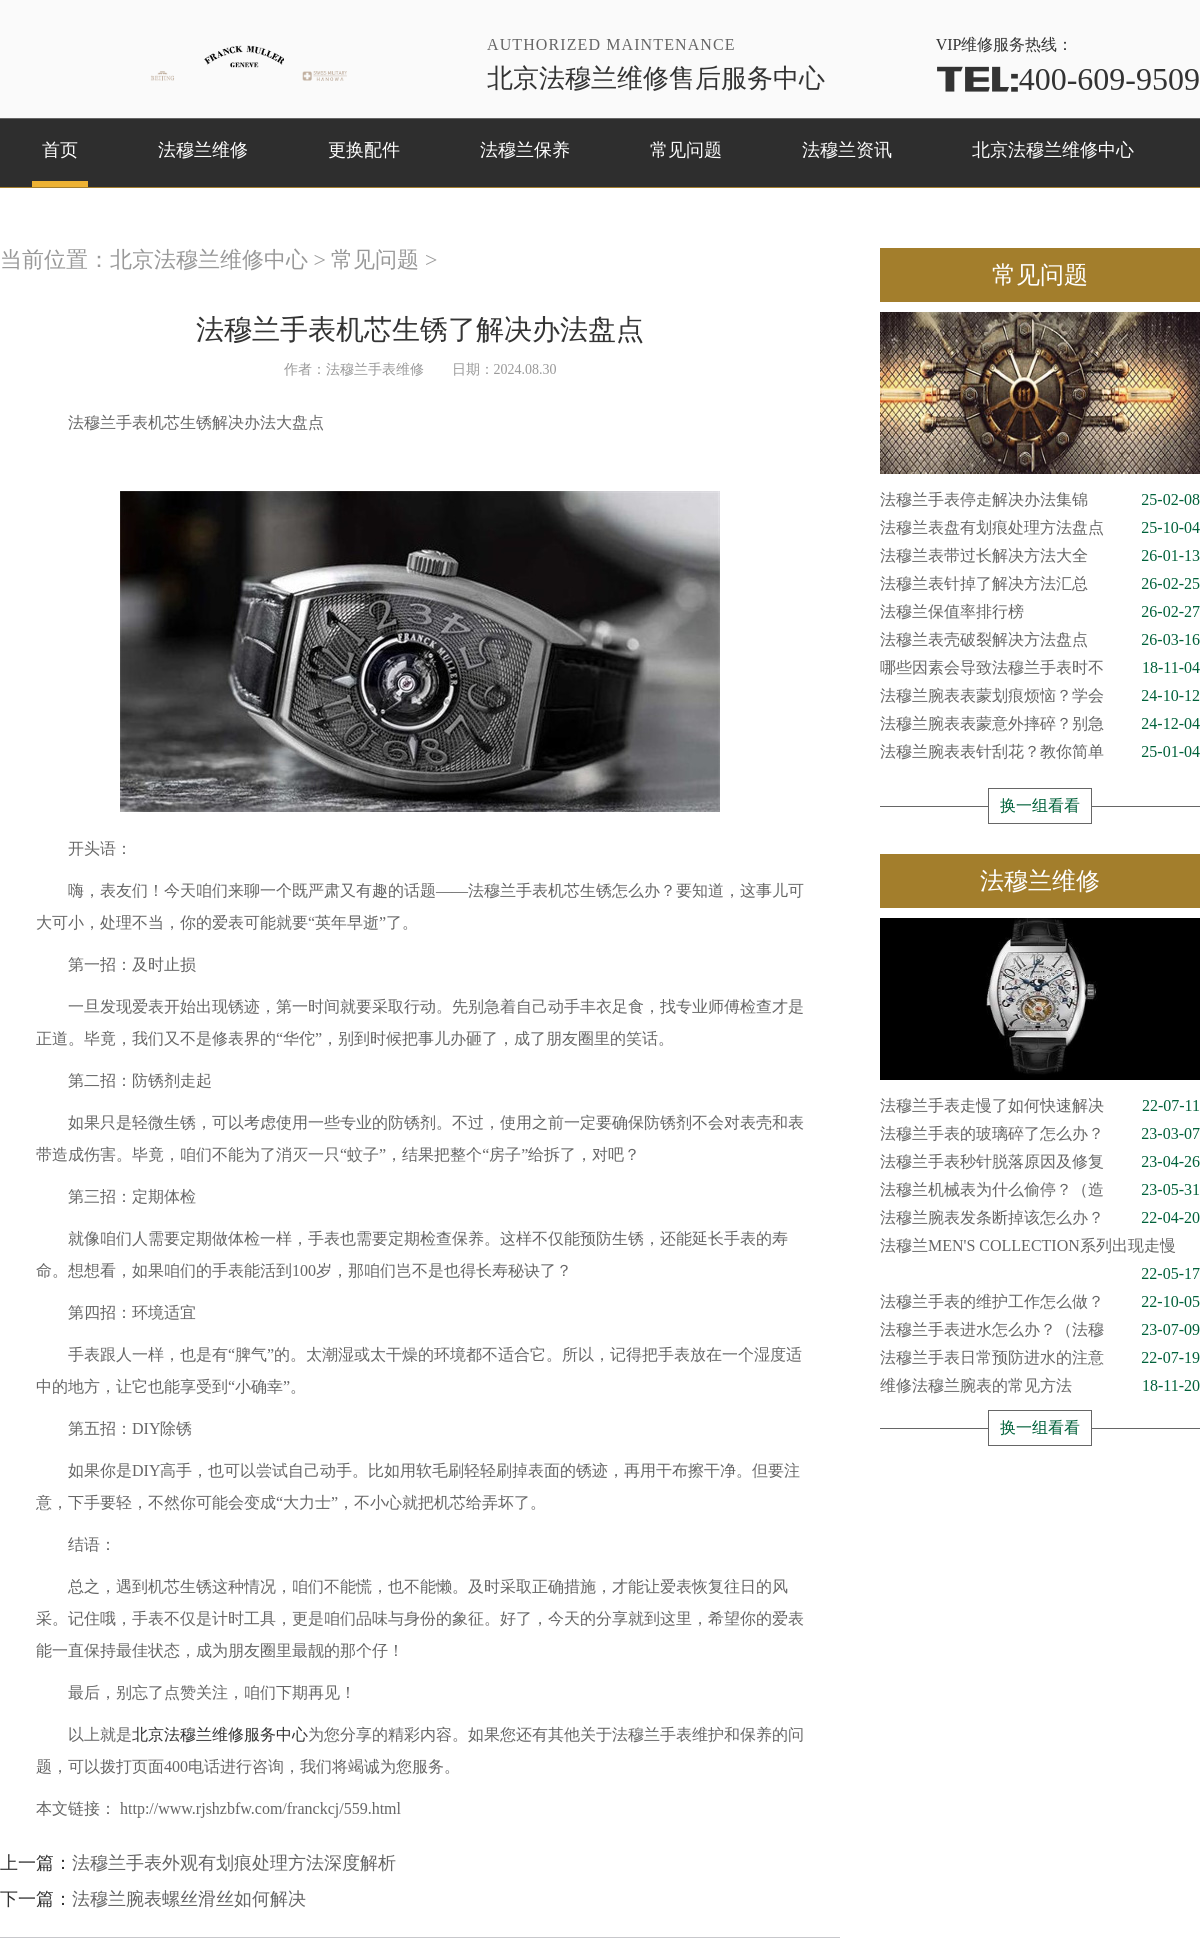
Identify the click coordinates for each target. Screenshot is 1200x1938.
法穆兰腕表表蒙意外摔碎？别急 (1040, 724)
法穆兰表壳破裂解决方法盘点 (1040, 640)
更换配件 (364, 150)
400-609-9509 (1068, 79)
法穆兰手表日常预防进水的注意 (1040, 1358)
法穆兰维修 (203, 150)
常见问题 (686, 150)
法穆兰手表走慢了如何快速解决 (1040, 1106)
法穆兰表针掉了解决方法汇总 (1040, 584)
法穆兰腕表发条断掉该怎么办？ (1040, 1218)
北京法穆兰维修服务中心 (220, 1734)
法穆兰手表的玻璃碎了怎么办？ (1040, 1134)
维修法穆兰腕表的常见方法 (1040, 1386)
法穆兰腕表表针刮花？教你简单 (1040, 752)
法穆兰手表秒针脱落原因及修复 (1040, 1162)
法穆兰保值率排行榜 (1040, 612)
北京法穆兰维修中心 (1053, 150)
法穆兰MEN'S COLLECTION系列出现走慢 (1040, 1248)
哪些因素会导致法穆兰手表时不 (1040, 668)
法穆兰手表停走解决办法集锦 (1040, 500)
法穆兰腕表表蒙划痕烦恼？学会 (1040, 696)
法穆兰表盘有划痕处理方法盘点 (1040, 528)
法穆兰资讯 (847, 150)
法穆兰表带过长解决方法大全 (1040, 556)
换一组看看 (1040, 805)
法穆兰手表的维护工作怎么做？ (1040, 1302)
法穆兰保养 (525, 150)
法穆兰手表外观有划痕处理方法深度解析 (234, 1863)
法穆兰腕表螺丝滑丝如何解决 (189, 1899)
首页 (60, 150)
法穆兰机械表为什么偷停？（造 (1040, 1190)
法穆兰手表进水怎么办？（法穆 (1040, 1330)
